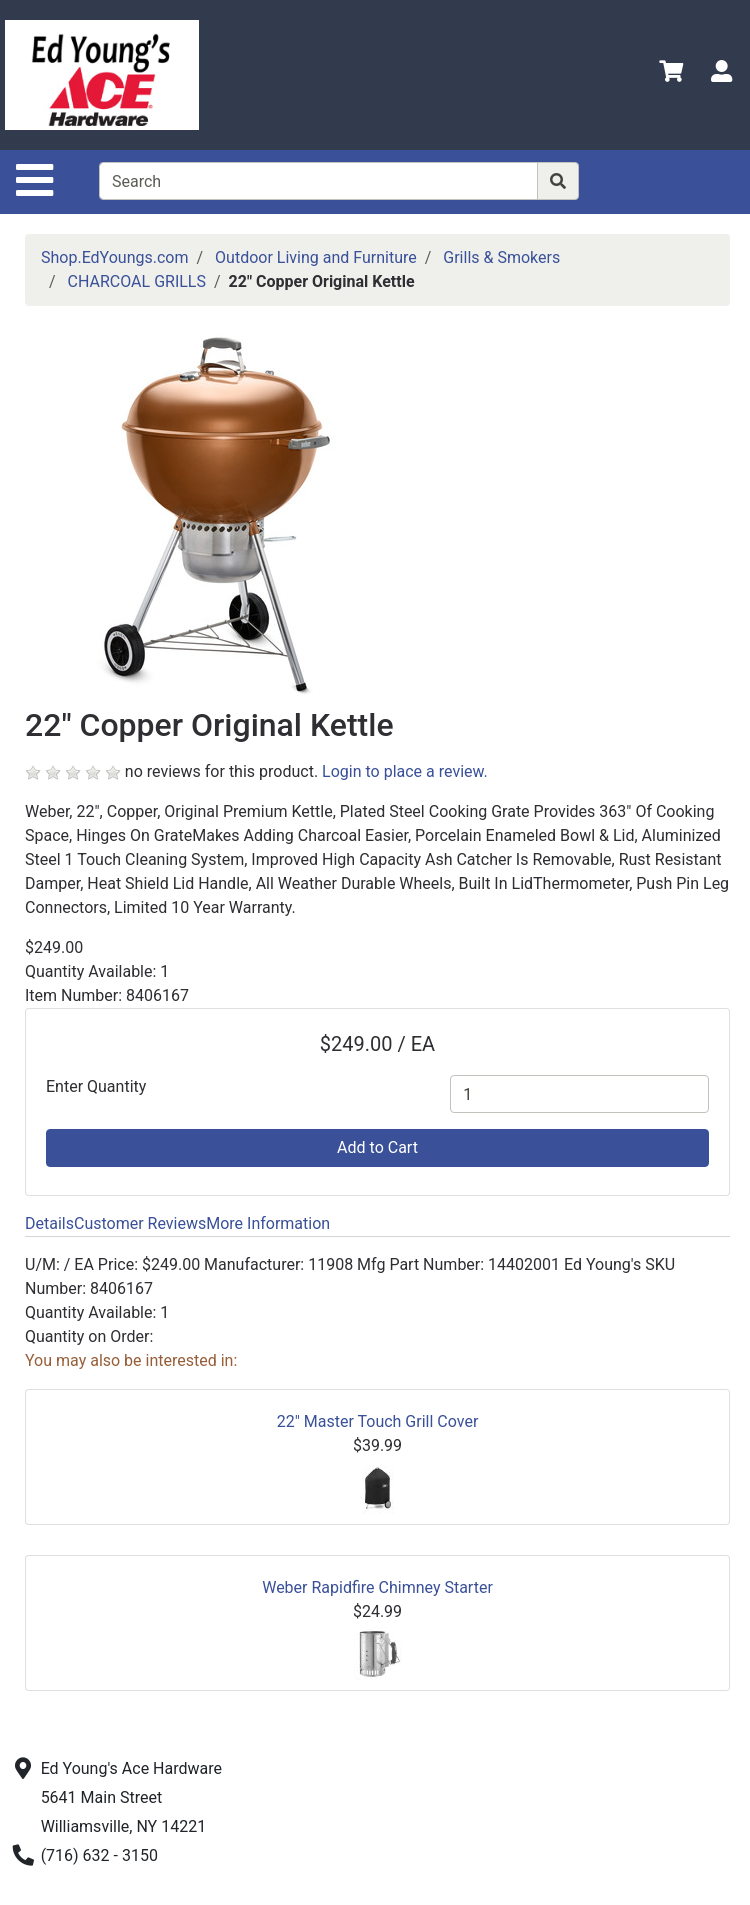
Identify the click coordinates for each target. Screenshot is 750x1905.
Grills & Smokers (501, 257)
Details (49, 1223)
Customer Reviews (140, 1223)
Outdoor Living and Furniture (316, 257)
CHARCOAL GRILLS (137, 281)
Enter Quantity (96, 1086)
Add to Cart (377, 1147)
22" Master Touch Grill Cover (378, 1421)
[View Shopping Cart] (671, 74)
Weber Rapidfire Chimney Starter (377, 1587)
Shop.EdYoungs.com (114, 257)
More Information (268, 1223)
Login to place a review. (405, 771)
